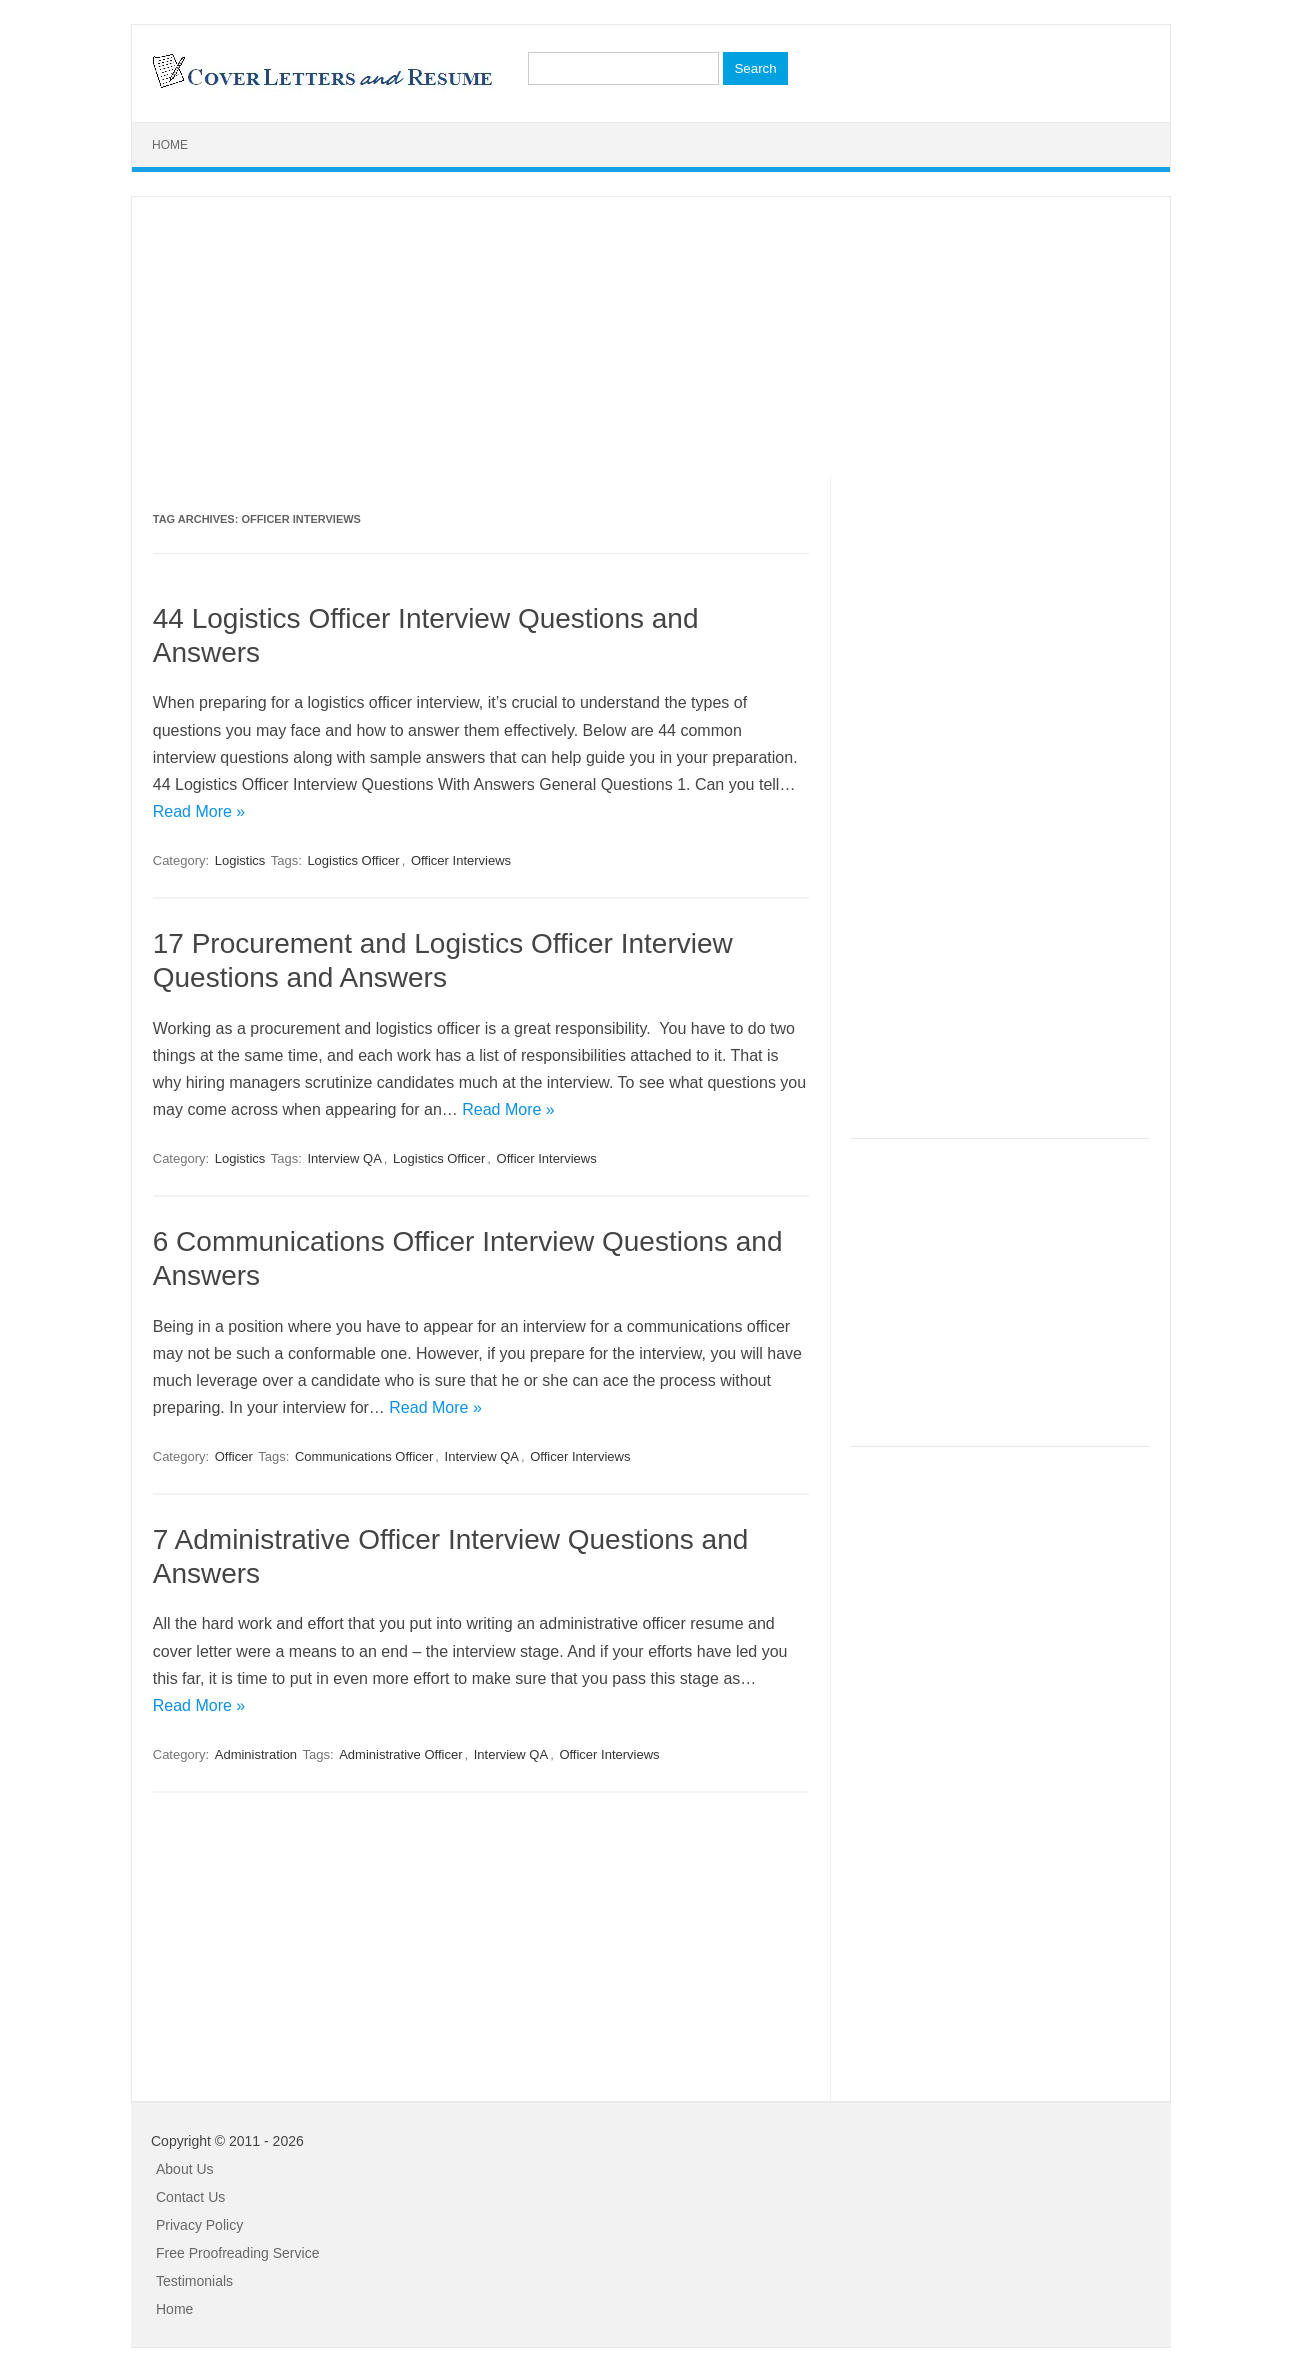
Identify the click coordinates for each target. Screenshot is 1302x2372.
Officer (234, 1456)
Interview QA (344, 1158)
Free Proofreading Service (237, 2253)
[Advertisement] (651, 337)
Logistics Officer (353, 860)
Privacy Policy (199, 2225)
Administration (256, 1754)
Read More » (199, 811)
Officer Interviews (461, 860)
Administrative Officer (400, 1754)
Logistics (240, 860)
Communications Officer (364, 1456)
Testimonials (194, 2281)
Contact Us (190, 2197)
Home (170, 145)
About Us (185, 2169)
